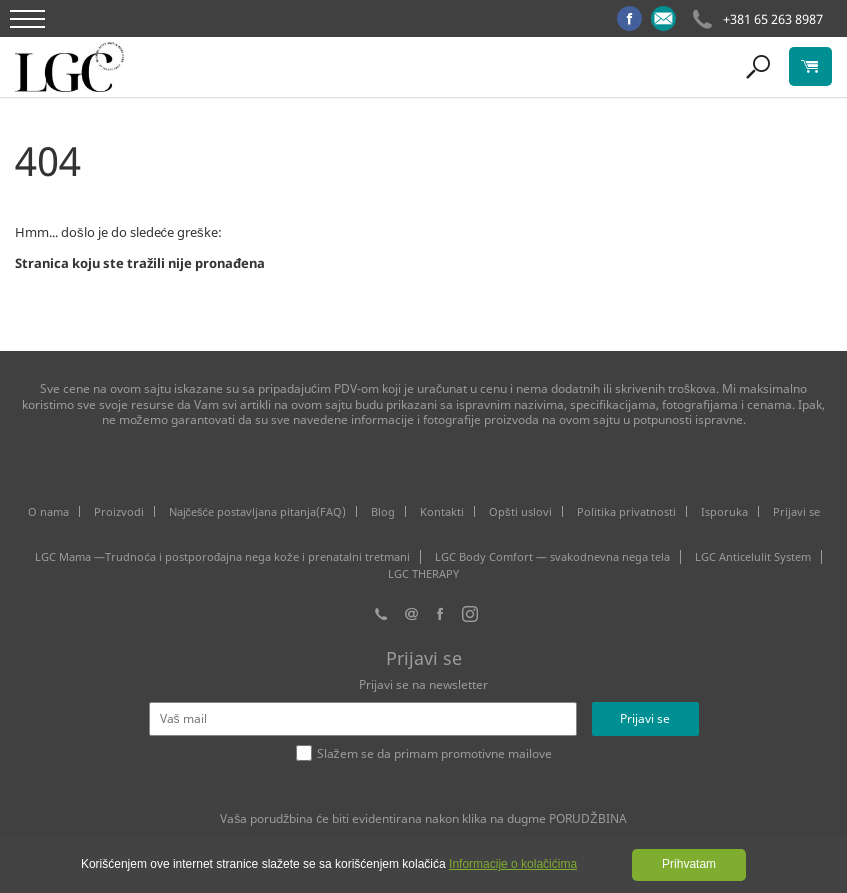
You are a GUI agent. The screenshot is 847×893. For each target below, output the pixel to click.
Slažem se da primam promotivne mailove (434, 753)
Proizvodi (119, 511)
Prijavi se (796, 511)
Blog (383, 511)
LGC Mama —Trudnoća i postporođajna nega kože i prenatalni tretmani (222, 557)
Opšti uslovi (520, 511)
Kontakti (442, 511)
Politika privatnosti (626, 511)
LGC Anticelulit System (753, 557)
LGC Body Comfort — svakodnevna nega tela (552, 557)
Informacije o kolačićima (513, 864)
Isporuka (724, 511)
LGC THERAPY (423, 574)
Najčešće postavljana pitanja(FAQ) (258, 511)
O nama (48, 511)
